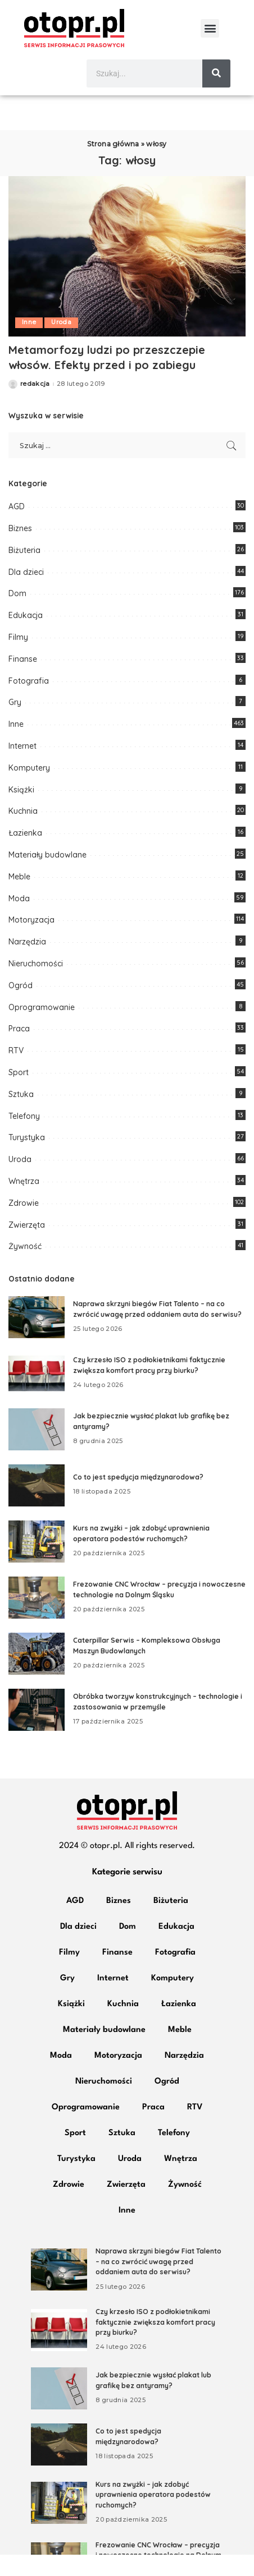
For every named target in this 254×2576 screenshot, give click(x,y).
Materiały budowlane (47, 876)
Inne (29, 343)
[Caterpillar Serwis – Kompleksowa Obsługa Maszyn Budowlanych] (36, 1675)
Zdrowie (23, 1224)
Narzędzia (27, 963)
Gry (14, 724)
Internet (22, 767)
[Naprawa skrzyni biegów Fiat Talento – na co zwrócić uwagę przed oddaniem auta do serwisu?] (36, 1338)
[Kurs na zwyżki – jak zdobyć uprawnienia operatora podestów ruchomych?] (36, 1563)
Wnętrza (23, 1202)
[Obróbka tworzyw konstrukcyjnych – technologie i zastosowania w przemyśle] (36, 1731)
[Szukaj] (216, 73)
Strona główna (113, 165)
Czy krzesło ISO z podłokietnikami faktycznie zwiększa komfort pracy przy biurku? (155, 2343)
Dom (17, 615)
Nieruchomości (35, 985)
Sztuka (21, 1115)
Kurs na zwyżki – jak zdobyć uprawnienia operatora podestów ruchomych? (153, 2516)
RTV (16, 1072)
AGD (16, 528)
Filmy (18, 658)
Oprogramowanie (41, 1029)
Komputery (29, 789)
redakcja (35, 405)
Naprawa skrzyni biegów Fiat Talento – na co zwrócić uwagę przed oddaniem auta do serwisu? (158, 2282)
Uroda (61, 343)
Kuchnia (23, 833)
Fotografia (28, 702)
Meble (19, 898)
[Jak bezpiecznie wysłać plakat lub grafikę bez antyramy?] (36, 1451)
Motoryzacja (31, 942)
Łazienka (25, 854)
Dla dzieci (26, 593)
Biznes (20, 550)
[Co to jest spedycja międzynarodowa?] (36, 1507)
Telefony (24, 1137)
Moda (19, 920)
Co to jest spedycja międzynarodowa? (138, 1499)
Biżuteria (24, 571)
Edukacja (25, 637)
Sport (18, 1094)
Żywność (25, 1268)
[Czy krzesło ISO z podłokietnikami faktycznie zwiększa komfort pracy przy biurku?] (36, 1395)
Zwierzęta (26, 1246)
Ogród (20, 1007)
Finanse (22, 680)
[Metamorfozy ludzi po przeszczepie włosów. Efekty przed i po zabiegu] (127, 278)
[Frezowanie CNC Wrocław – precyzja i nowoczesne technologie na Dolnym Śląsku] (36, 1619)
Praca (19, 1050)
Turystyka (26, 1159)
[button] (210, 28)
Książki (21, 811)
